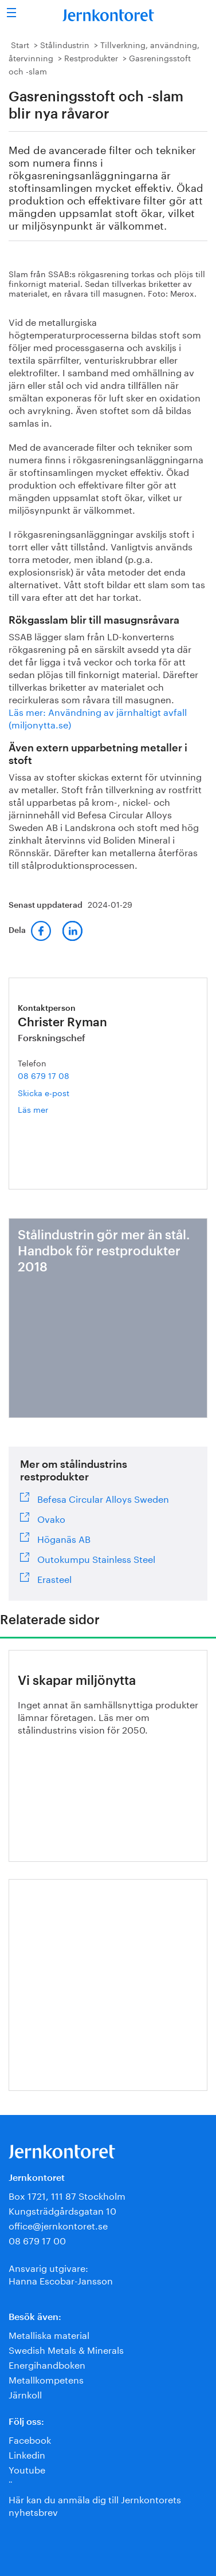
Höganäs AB (64, 1538)
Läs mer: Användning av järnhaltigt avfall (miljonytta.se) (98, 717)
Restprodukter (91, 57)
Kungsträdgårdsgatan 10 (62, 2210)
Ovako (51, 1518)
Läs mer (48, 1109)
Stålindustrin (64, 44)
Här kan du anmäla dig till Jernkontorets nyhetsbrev (95, 2504)
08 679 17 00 (37, 2239)
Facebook (30, 2439)
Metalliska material (49, 2334)
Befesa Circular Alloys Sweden (103, 1497)
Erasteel (54, 1578)
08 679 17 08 (43, 1075)
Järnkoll (25, 2393)
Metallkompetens (46, 2379)
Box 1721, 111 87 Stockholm (67, 2195)
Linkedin (27, 2454)
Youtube (27, 2468)
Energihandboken (47, 2364)
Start (20, 44)
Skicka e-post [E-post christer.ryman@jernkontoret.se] (43, 1092)
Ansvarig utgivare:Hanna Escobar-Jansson (61, 2273)
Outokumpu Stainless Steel (96, 1558)
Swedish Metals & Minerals (66, 2349)
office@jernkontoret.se (58, 2224)
